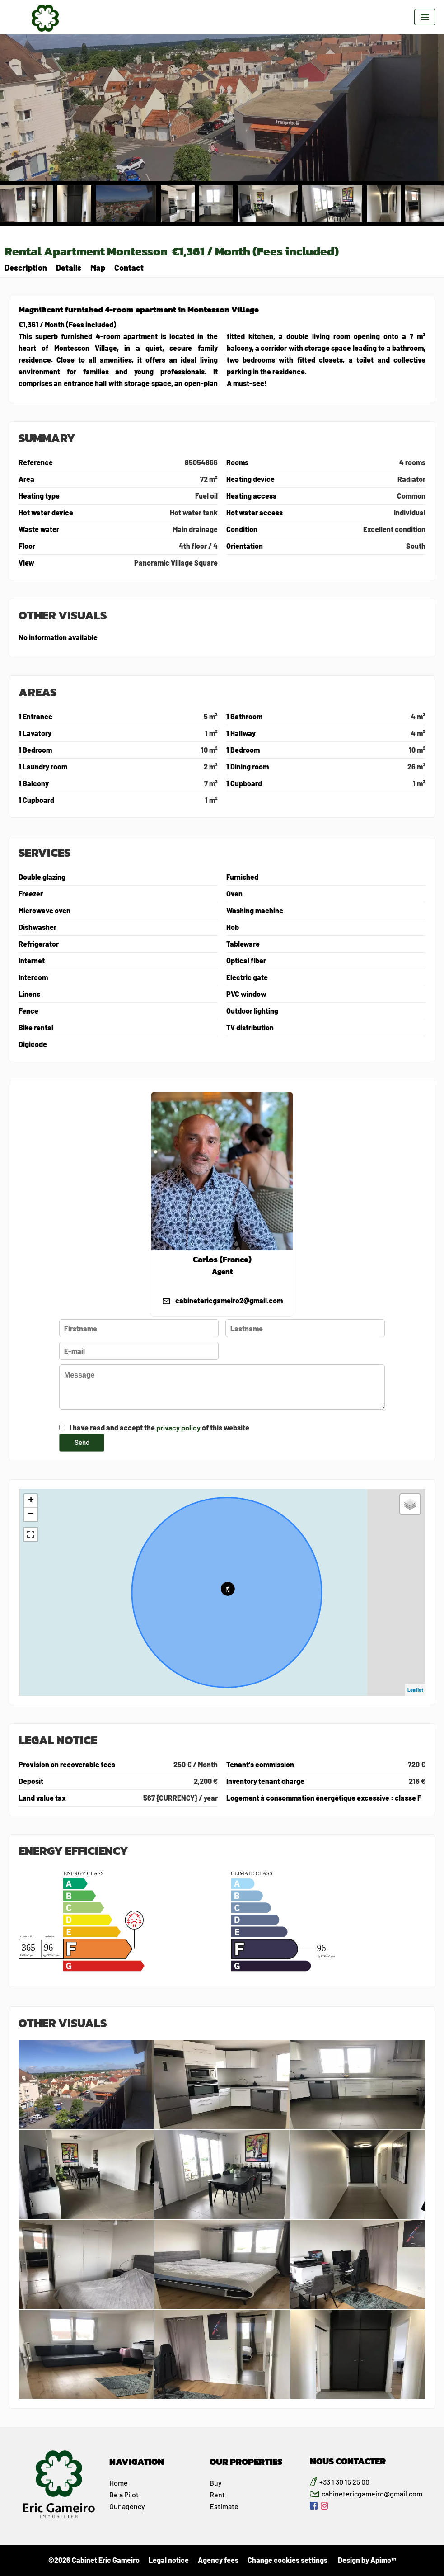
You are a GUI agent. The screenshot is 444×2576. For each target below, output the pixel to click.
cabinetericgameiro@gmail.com (372, 2493)
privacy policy (178, 1427)
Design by (366, 2560)
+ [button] (31, 1501)
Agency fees (218, 2560)
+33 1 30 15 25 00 (344, 2481)
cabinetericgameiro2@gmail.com (229, 1300)
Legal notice (169, 2560)
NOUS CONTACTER (348, 2461)
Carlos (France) (222, 1259)
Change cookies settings (287, 2560)
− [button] (31, 1514)
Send (82, 1442)
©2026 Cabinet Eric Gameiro (94, 2560)
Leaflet (415, 1690)
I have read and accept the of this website (159, 1427)
